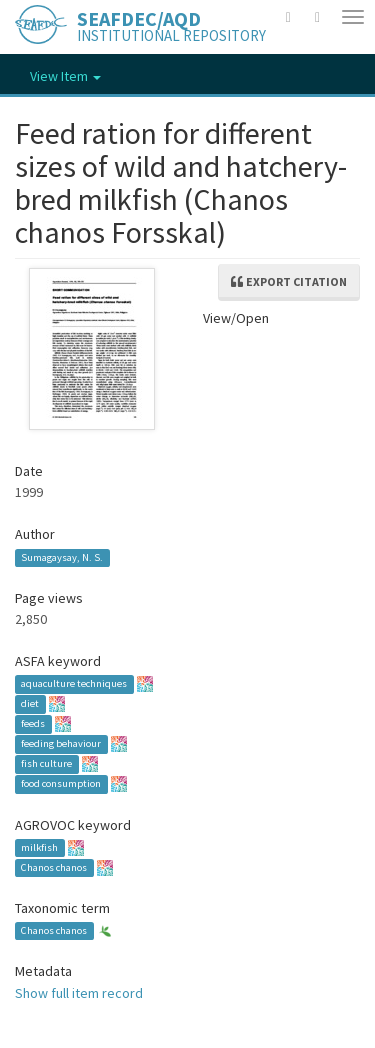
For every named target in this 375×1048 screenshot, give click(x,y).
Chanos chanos (54, 867)
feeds (33, 724)
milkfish (39, 847)
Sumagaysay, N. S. (62, 557)
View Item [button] (65, 76)
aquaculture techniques (74, 684)
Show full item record (79, 993)
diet (30, 704)
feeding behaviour (61, 744)
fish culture (46, 764)
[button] (288, 17)
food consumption (61, 784)
